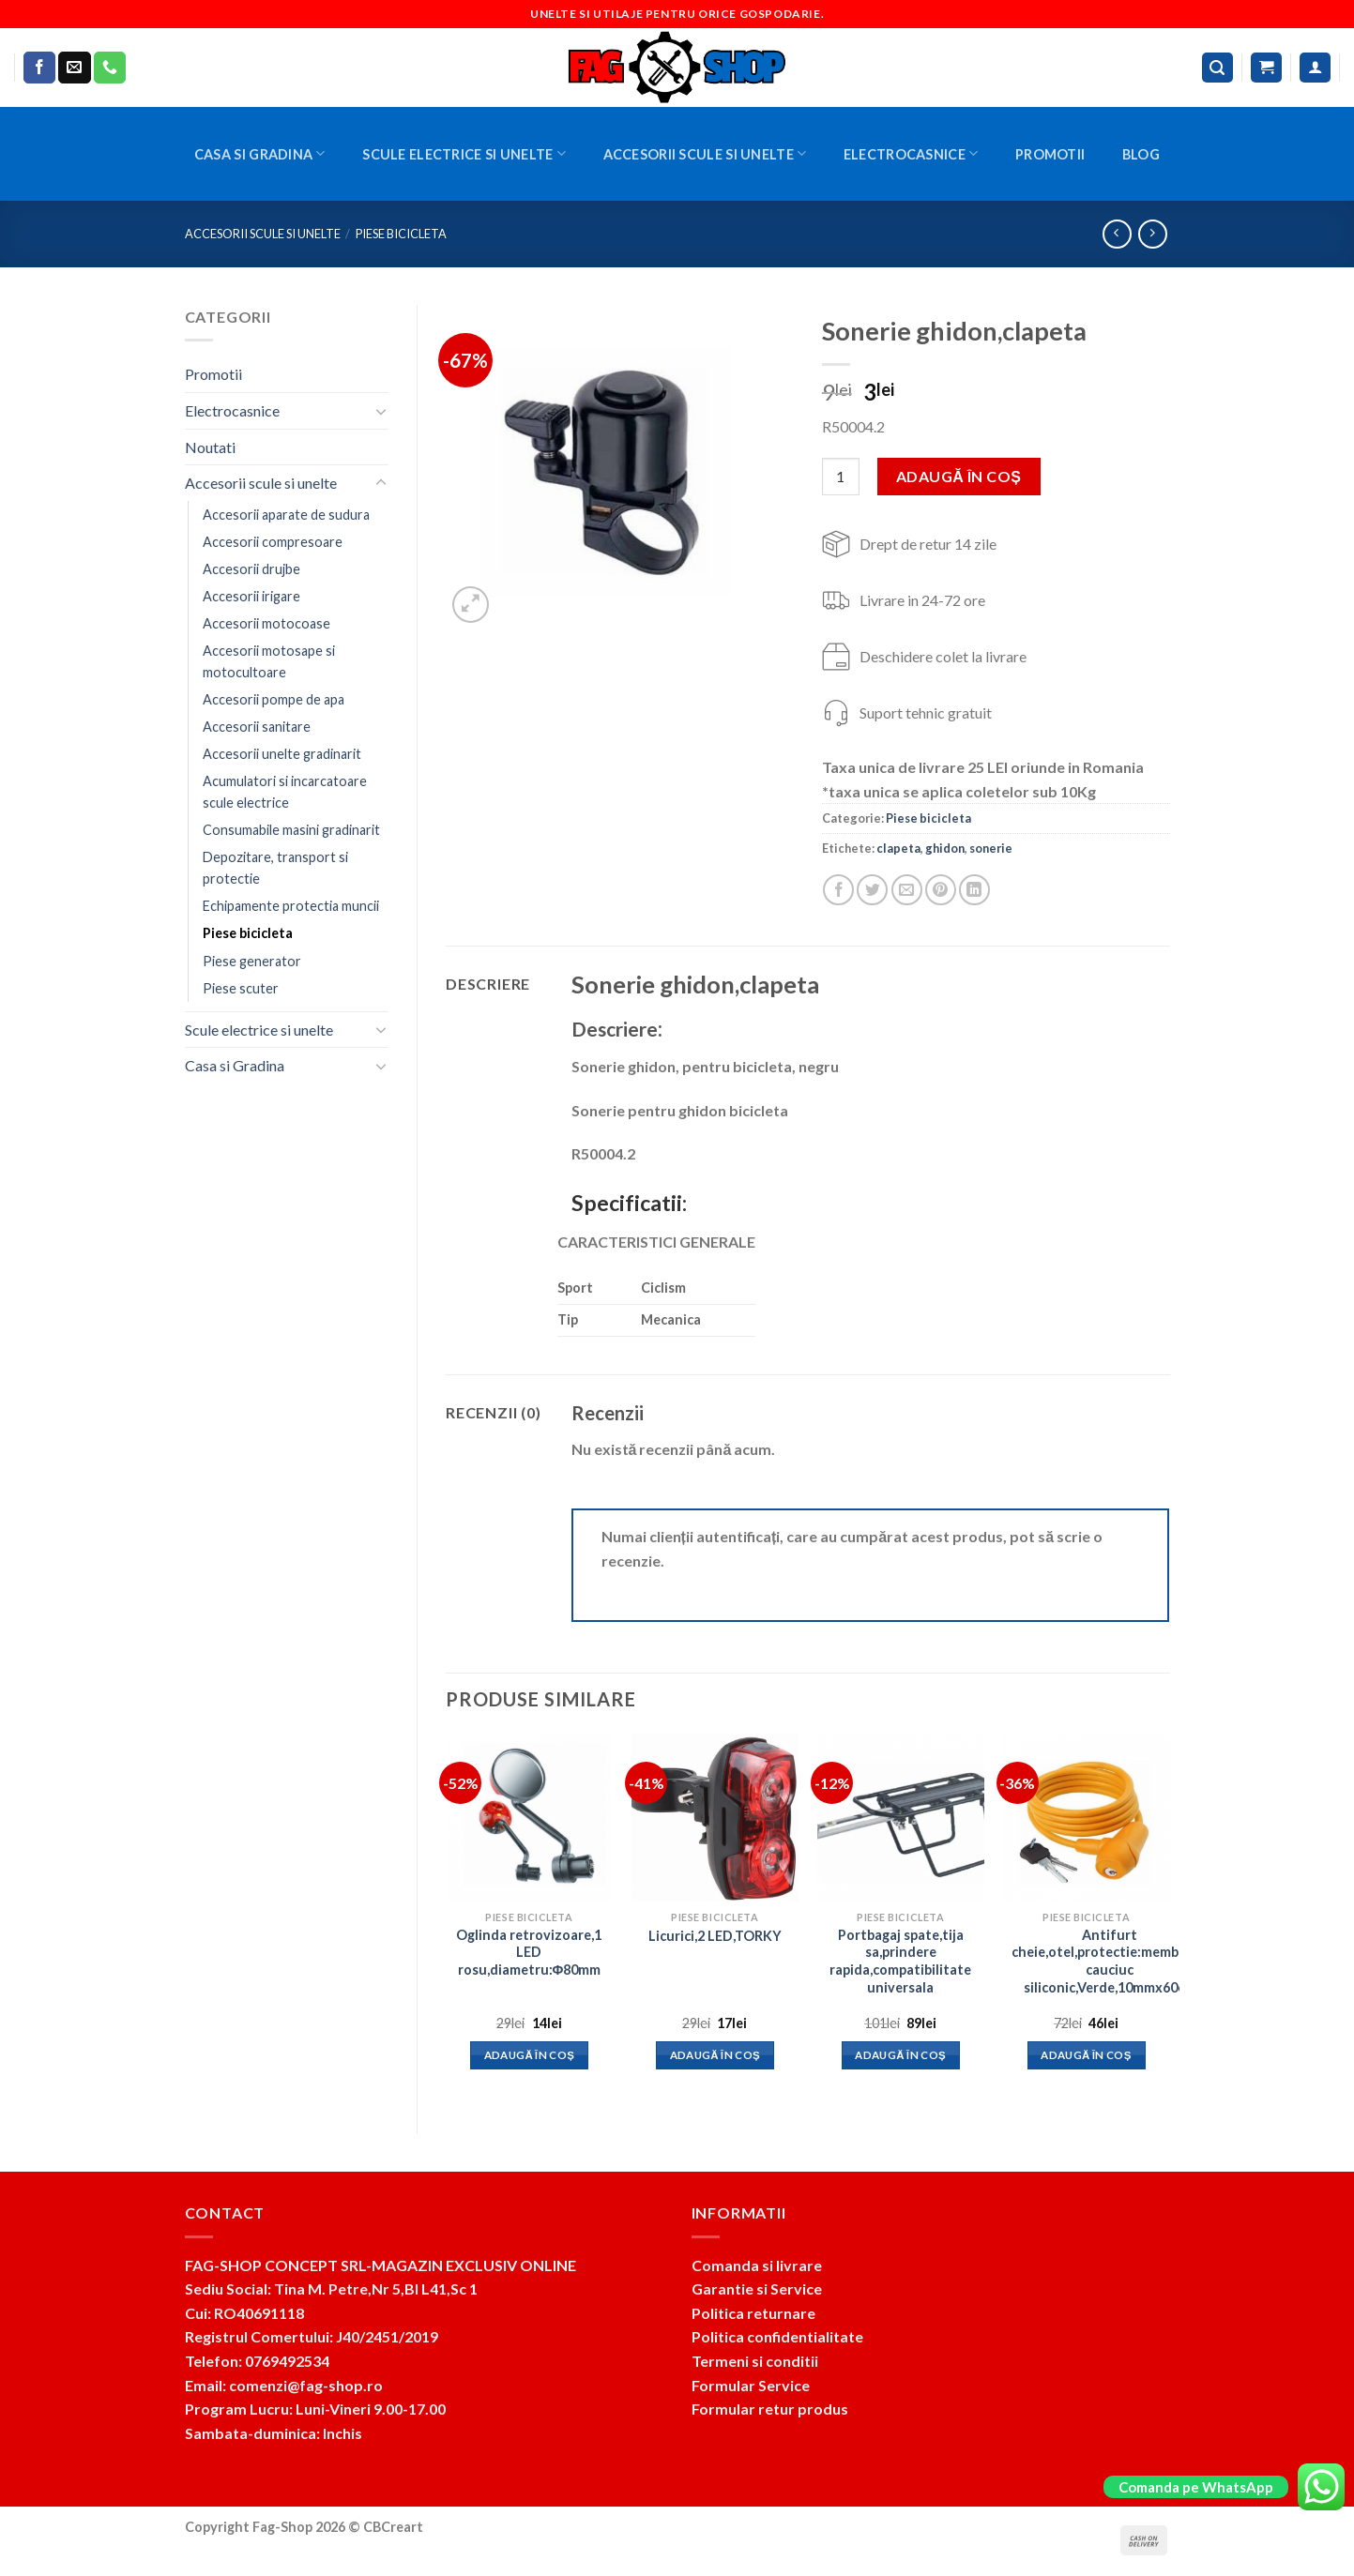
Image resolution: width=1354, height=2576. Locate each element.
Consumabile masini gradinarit (291, 830)
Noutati (210, 447)
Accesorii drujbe (251, 569)
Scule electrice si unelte (464, 153)
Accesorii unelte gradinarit (282, 754)
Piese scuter (241, 988)
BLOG (1141, 154)
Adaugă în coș (958, 476)
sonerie (990, 848)
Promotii (1050, 154)
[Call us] (110, 67)
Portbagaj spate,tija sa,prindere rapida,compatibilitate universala (900, 1961)
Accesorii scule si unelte (705, 153)
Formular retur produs (770, 2408)
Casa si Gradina (260, 153)
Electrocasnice (911, 153)
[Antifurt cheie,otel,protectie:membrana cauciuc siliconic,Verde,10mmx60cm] (1085, 1817)
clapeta (898, 848)
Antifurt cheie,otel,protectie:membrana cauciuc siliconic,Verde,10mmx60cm (1110, 1961)
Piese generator (252, 961)
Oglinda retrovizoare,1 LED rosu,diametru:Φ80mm (528, 1952)
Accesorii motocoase (266, 623)
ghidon (945, 848)
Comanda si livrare (757, 2265)
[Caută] (1218, 68)
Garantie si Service (757, 2288)
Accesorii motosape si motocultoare (269, 661)
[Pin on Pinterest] (940, 889)
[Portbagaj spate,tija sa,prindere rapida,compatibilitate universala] (900, 1817)
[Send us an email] (74, 67)
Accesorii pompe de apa (273, 699)
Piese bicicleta (401, 233)
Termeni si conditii (755, 2361)
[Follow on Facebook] (39, 67)
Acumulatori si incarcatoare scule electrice (285, 792)
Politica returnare (753, 2313)
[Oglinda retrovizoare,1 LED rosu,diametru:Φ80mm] (529, 1817)
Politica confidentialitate (777, 2336)
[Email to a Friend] (906, 889)
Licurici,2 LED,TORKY (715, 1936)
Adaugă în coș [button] (529, 2055)
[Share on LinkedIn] (974, 889)
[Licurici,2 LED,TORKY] (715, 1817)
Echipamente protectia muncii (291, 906)
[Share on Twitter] (872, 889)
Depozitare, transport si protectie (275, 867)
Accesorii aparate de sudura (286, 515)
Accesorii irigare (251, 596)
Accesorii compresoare (272, 542)
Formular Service (751, 2385)
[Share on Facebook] (838, 889)
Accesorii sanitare (257, 727)
